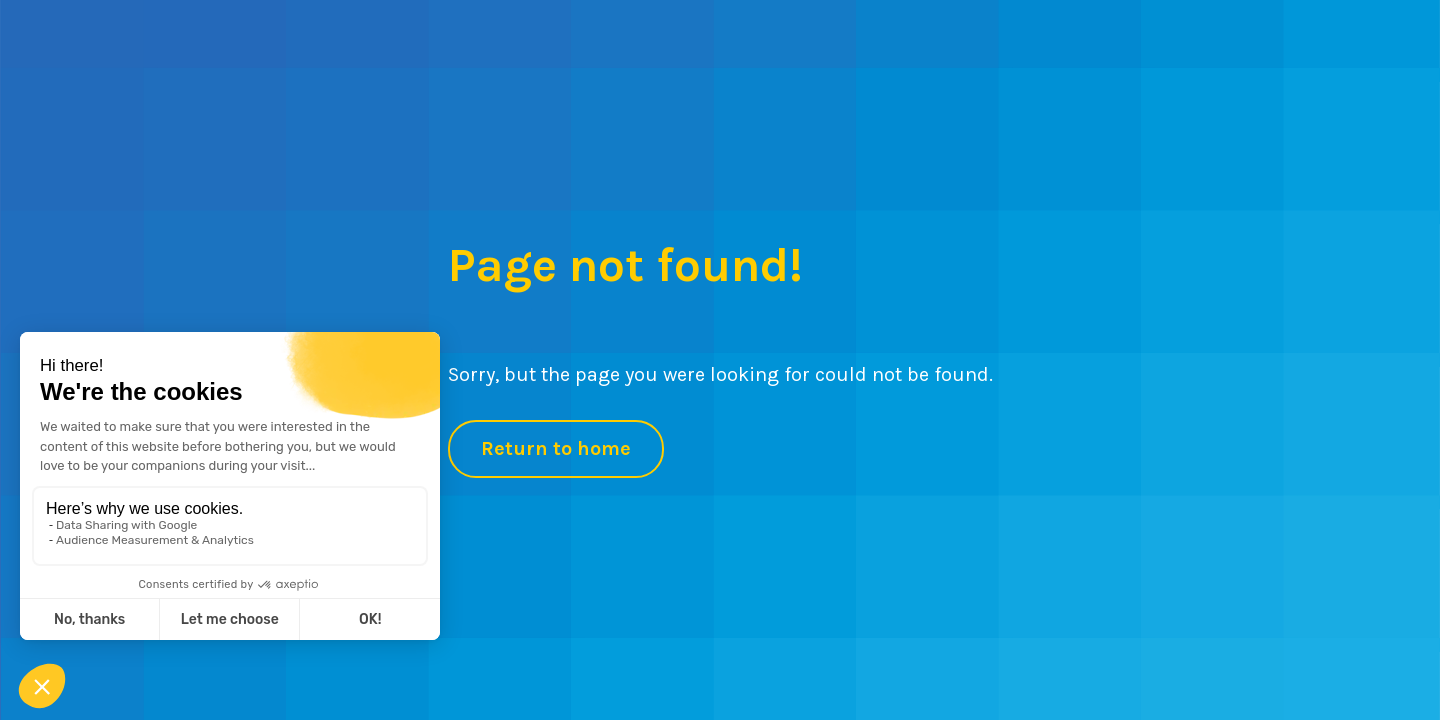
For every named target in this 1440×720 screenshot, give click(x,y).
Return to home (556, 448)
